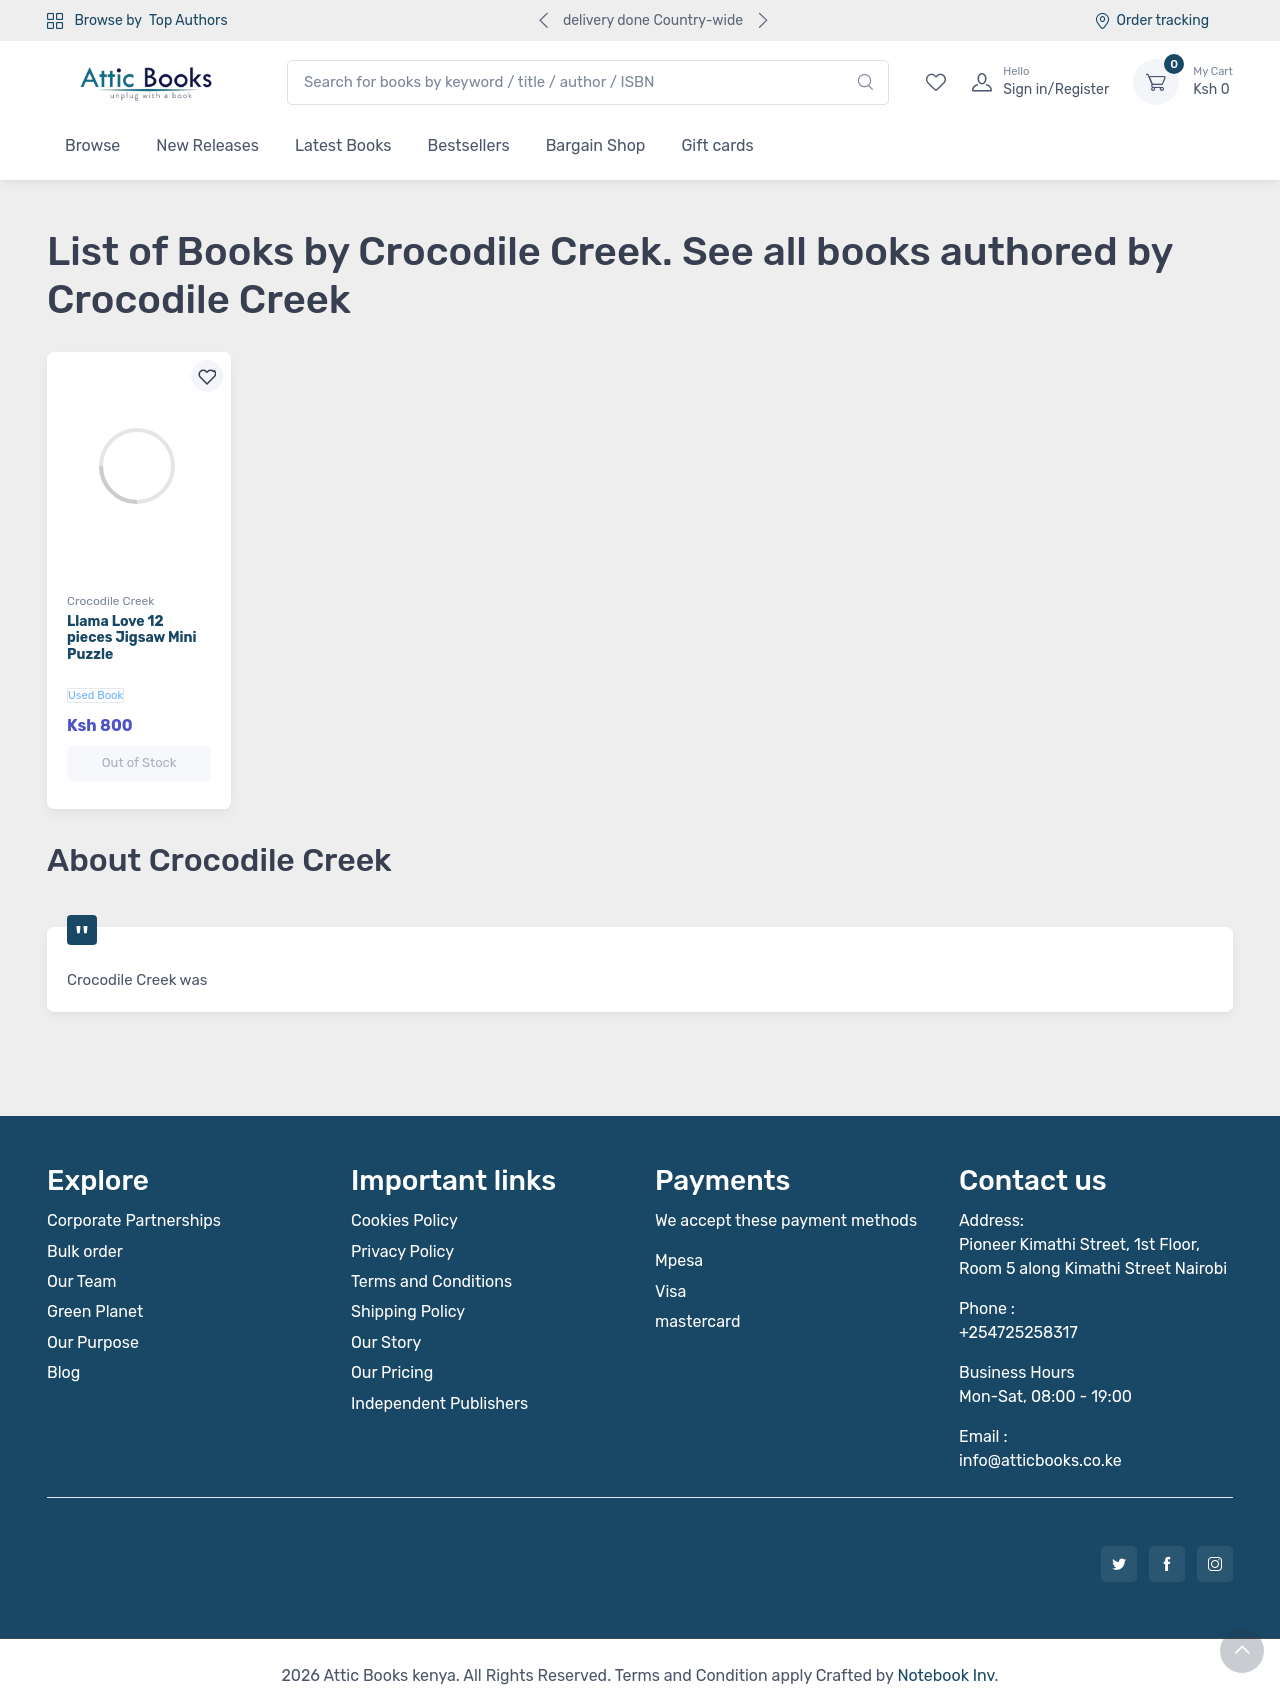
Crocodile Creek (111, 601)
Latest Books (343, 145)
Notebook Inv (945, 1655)
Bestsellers (469, 145)
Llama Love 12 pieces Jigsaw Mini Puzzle (132, 638)
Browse (92, 145)
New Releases (207, 145)
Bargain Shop (596, 145)
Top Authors (188, 20)
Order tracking (1151, 20)
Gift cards (717, 145)
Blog (63, 1352)
